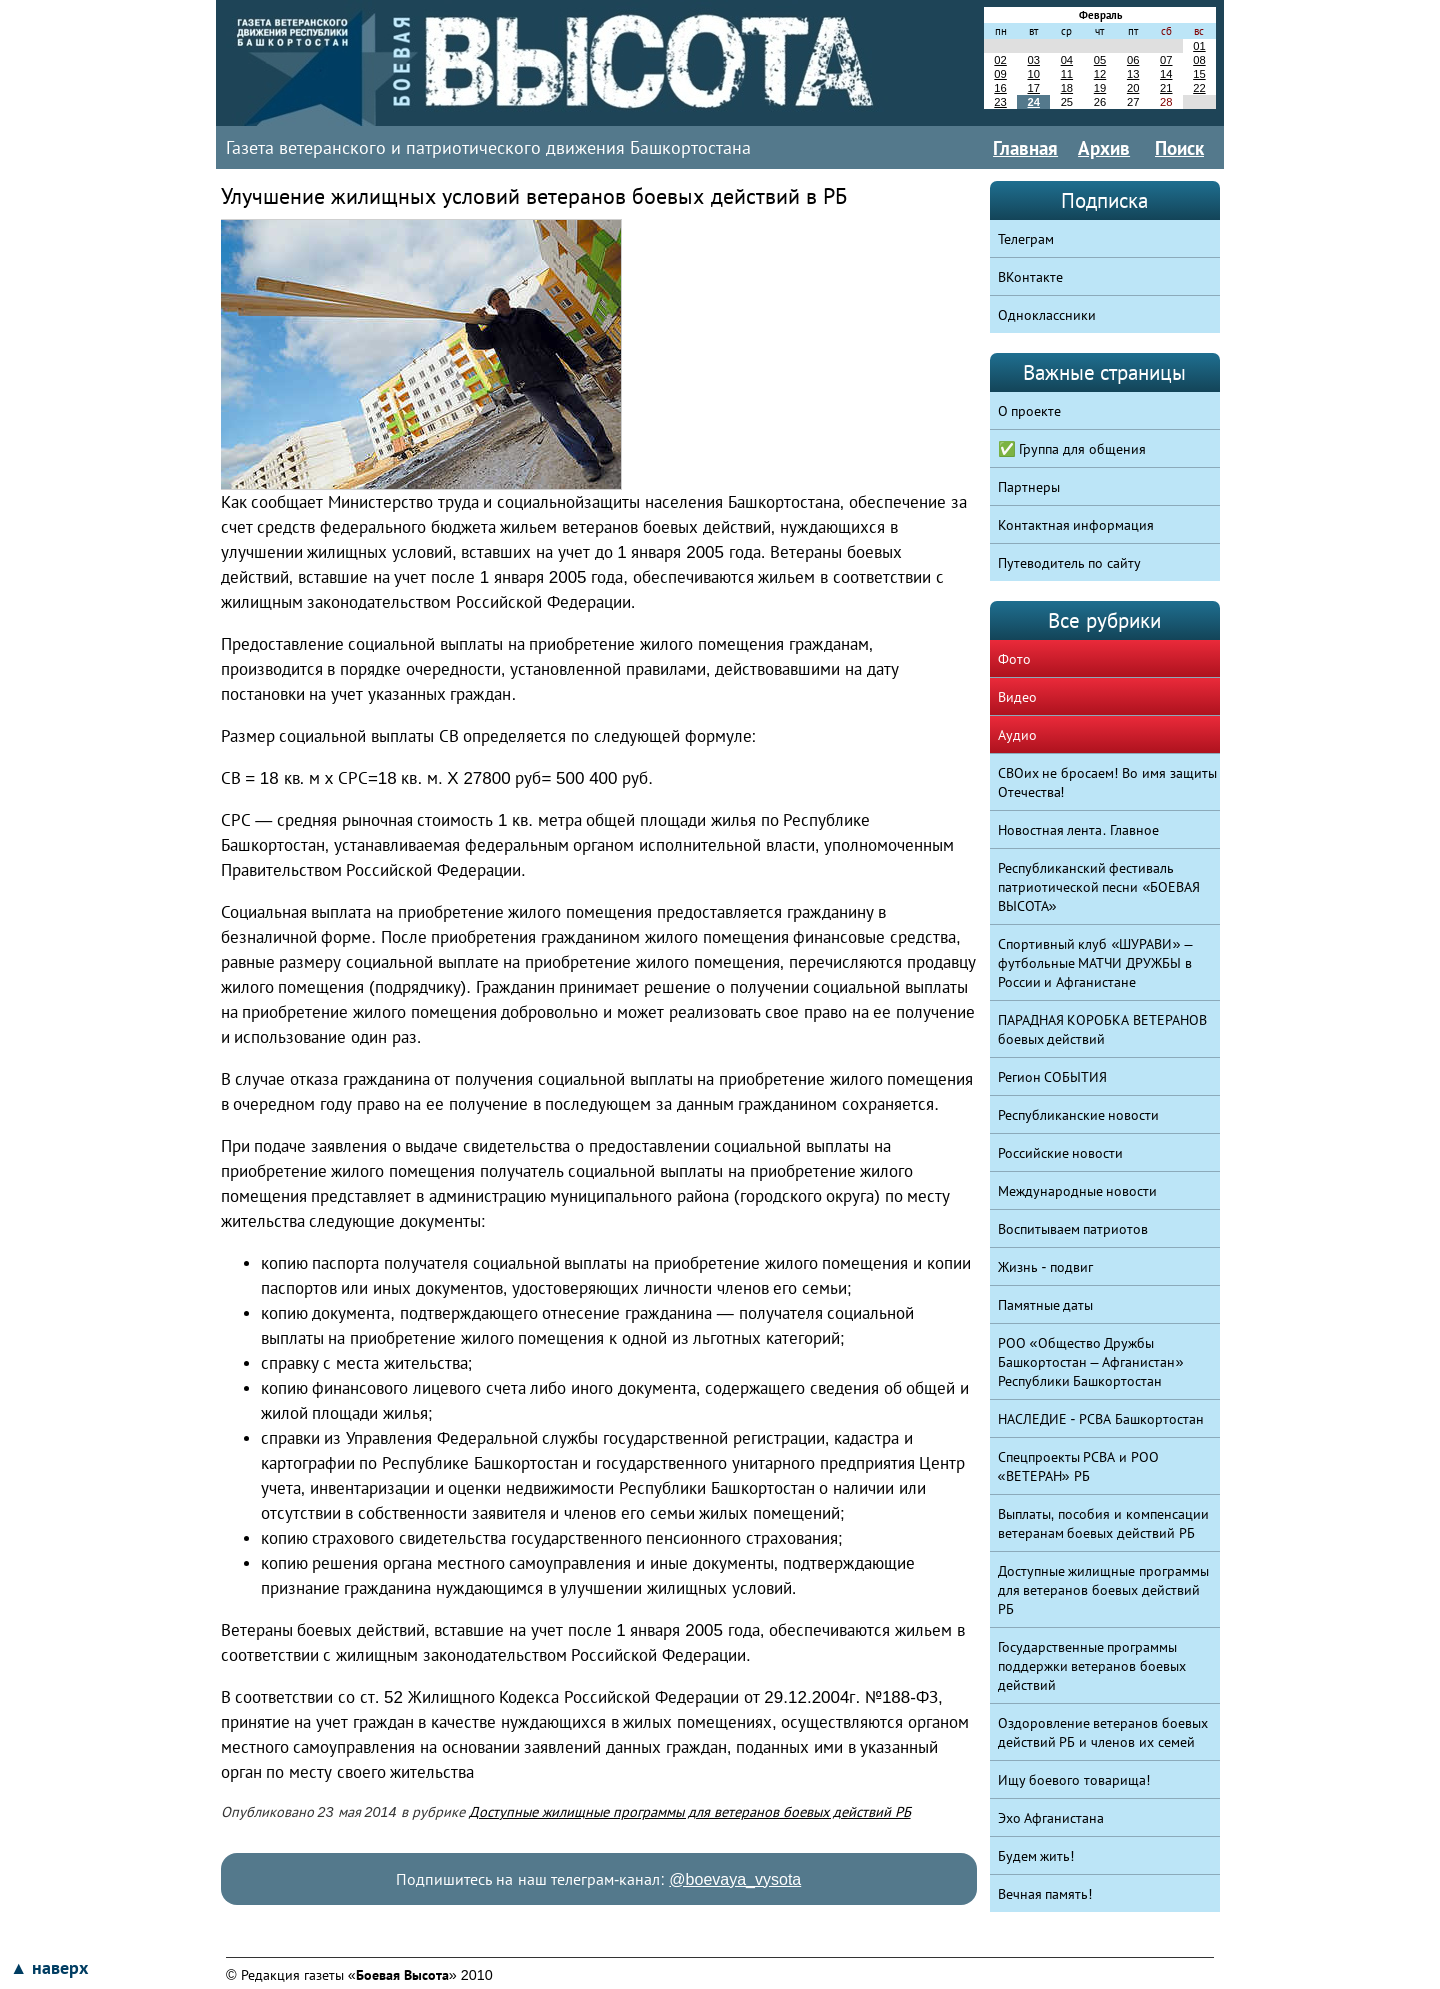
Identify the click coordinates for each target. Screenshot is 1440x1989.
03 (1033, 60)
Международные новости (1078, 1191)
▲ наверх (49, 1968)
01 (1199, 46)
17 (1033, 88)
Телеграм (1026, 239)
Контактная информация (1076, 525)
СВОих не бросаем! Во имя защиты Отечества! (1108, 782)
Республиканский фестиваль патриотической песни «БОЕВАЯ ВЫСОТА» (1099, 887)
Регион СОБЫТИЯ (1053, 1077)
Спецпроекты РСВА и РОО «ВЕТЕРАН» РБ (1079, 1466)
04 (1067, 60)
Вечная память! (1045, 1894)
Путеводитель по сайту (1070, 563)
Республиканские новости (1079, 1115)
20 (1133, 88)
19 (1100, 88)
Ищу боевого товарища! (1074, 1780)
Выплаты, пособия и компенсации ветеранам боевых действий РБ (1104, 1523)
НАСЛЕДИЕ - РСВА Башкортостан (1101, 1419)
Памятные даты (1046, 1305)
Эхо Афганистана (1051, 1818)
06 (1133, 60)
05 (1100, 60)
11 (1067, 74)
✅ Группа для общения (1072, 449)
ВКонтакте (1030, 277)
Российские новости (1061, 1153)
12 (1100, 74)
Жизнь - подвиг (1046, 1267)
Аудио (1017, 735)
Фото (1014, 659)
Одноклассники (1047, 315)
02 (1000, 60)
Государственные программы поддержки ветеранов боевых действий (1092, 1666)
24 (1033, 102)
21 (1166, 88)
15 (1199, 74)
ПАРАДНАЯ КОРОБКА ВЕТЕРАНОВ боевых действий (1103, 1029)
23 (1000, 102)
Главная (1025, 148)
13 (1133, 74)
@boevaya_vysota (735, 1879)
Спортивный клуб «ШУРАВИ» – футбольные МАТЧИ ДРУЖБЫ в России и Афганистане (1095, 963)
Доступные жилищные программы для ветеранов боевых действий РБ (690, 1812)
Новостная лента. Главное (1079, 830)
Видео (1017, 697)
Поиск (1179, 148)
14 (1166, 74)
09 (1000, 74)
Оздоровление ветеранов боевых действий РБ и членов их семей (1103, 1732)
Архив (1104, 148)
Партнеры (1029, 487)
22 (1199, 88)
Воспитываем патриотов (1073, 1229)
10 (1033, 74)
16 (1000, 88)
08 (1199, 60)
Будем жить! (1036, 1856)
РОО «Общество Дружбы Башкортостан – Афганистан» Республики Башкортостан (1091, 1362)
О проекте (1030, 411)
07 (1166, 60)
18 (1067, 88)
